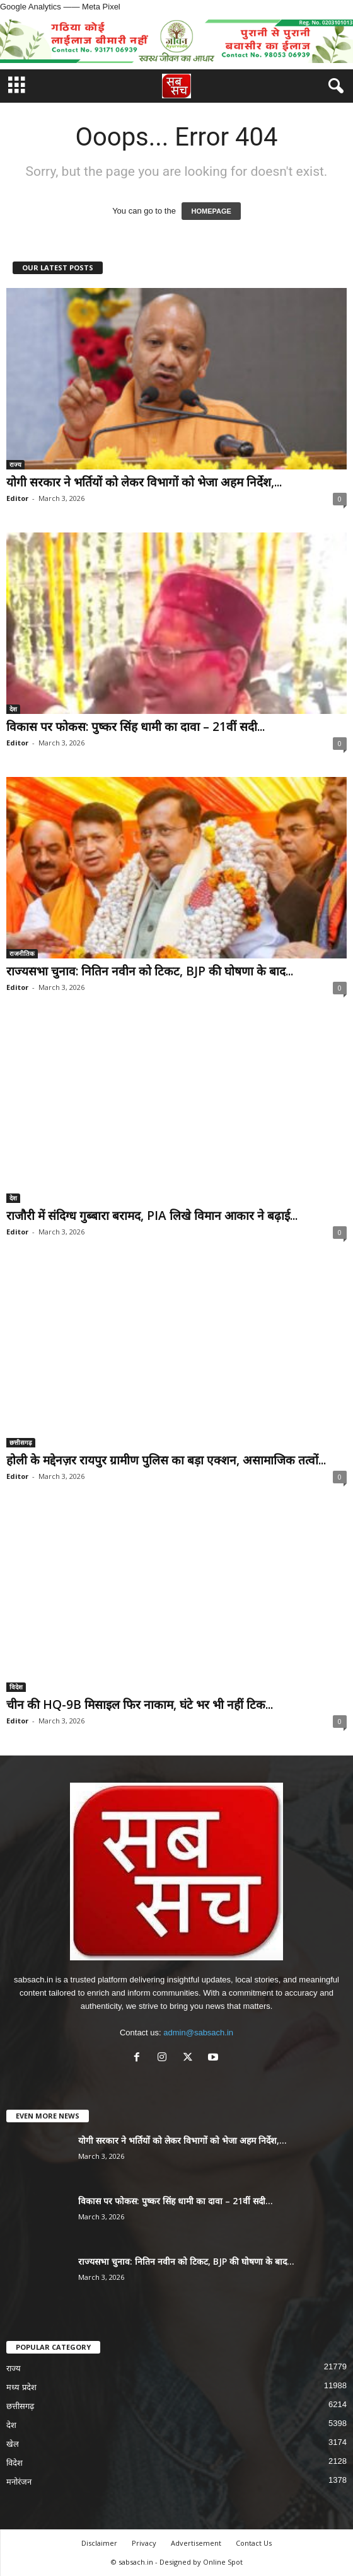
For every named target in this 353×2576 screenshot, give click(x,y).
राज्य (15, 464)
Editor (17, 498)
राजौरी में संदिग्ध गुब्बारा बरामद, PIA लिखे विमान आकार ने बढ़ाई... (152, 1215)
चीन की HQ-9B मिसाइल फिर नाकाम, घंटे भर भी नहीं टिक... (139, 1704)
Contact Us (254, 2543)
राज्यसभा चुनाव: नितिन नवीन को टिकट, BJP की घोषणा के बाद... (149, 971)
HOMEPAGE (211, 211)
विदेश (16, 1686)
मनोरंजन (19, 2482)
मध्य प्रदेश (21, 2387)
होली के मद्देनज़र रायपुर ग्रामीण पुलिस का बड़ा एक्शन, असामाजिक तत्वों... (166, 1460)
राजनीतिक (22, 953)
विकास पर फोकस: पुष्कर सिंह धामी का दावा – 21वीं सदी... (135, 726)
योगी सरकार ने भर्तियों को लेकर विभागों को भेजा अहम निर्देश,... (144, 482)
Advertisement (196, 2543)
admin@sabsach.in (198, 2032)
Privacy (144, 2543)
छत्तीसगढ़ (20, 1442)
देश (13, 708)
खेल (12, 2444)
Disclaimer (99, 2543)
